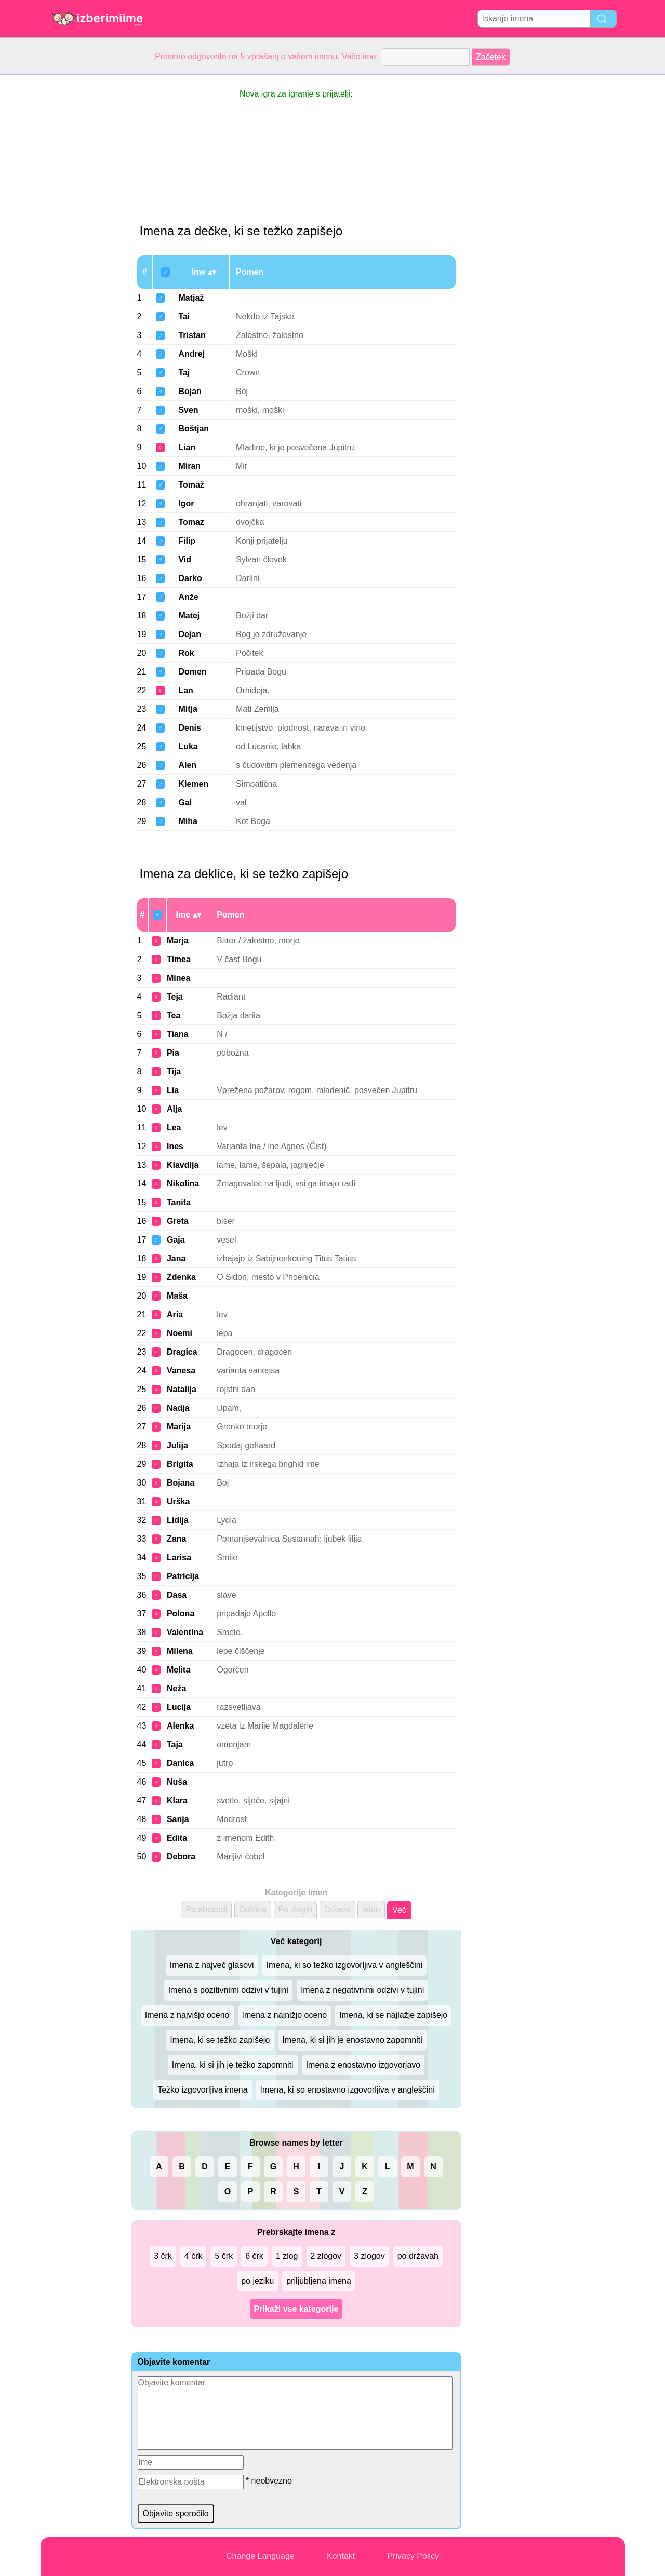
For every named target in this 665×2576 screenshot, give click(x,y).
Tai (184, 316)
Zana (176, 1538)
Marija (179, 1426)
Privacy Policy (413, 2556)
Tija (174, 1071)
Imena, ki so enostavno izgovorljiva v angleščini (347, 2089)
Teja (175, 996)
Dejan (189, 634)
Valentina (185, 1632)
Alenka (180, 1725)
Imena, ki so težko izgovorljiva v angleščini (345, 1965)
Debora (181, 1856)
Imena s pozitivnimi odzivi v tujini (228, 1990)
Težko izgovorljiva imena (202, 2089)
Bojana (180, 1482)
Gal (185, 802)
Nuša (177, 1781)
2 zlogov (326, 2255)
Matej (189, 615)
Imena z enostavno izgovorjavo (363, 2064)
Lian (186, 447)
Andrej (191, 353)
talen (371, 1909)
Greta (178, 1221)
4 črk (193, 2255)
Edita (177, 1837)
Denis (189, 727)
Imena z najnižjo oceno (284, 2015)
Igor (186, 503)
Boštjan (193, 428)
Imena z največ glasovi (212, 1965)
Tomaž (191, 484)
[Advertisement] (82, 230)
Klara (177, 1800)
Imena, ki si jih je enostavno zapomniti (352, 2039)
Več (399, 1910)
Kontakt (341, 2556)
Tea (173, 1015)
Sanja (178, 1819)
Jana (176, 1258)
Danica (180, 1763)
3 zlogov (369, 2255)
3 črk (163, 2255)
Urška (178, 1501)
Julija (177, 1445)
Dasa (177, 1594)
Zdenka (181, 1277)
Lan (185, 690)
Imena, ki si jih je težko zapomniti (233, 2064)
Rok (186, 653)
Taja (175, 1744)
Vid (184, 559)
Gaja (176, 1239)
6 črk (254, 2255)
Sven (188, 410)
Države (337, 1909)
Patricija (183, 1576)
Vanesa (181, 1370)
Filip (186, 540)
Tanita (179, 1202)
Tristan (191, 335)
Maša (177, 1295)
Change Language (260, 2556)
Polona (180, 1613)
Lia (173, 1090)
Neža (176, 1688)
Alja (174, 1108)
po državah (417, 2255)
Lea (174, 1127)
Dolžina (253, 1909)
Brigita (180, 1464)
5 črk (224, 2255)
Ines (175, 1146)
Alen (187, 765)
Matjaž (191, 297)
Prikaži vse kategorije (296, 2308)
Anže (188, 596)
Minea (178, 978)
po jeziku (257, 2280)
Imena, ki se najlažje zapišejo (393, 2015)
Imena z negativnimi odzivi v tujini (362, 1990)
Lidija (178, 1520)
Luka (187, 746)
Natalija (181, 1389)
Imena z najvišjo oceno (187, 2015)
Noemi (179, 1333)
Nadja (178, 1408)
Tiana (178, 1034)
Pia (173, 1052)
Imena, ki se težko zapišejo (220, 2039)
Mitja (187, 709)
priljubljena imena (318, 2280)
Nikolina (183, 1183)
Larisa (179, 1557)
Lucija (179, 1707)
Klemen (193, 783)
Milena (180, 1651)
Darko (190, 578)
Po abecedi (206, 1909)
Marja (178, 940)
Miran (189, 466)
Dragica (182, 1351)
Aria (175, 1314)
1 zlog (287, 2255)
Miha (187, 821)
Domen (192, 671)
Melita (178, 1669)
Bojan (189, 391)
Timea (179, 959)
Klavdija (182, 1165)
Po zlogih (295, 1909)
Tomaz (191, 522)
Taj (184, 372)
